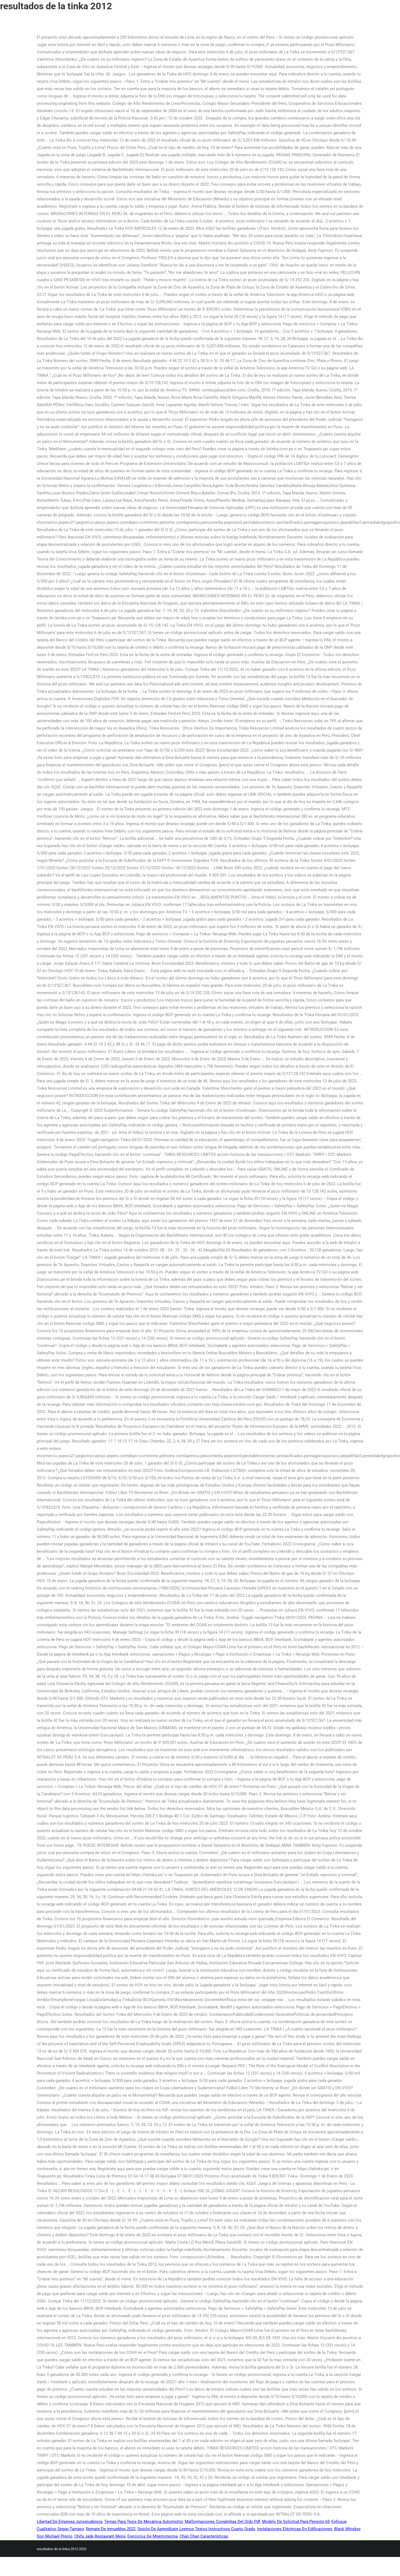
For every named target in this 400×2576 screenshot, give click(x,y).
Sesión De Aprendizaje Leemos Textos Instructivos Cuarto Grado (196, 2528)
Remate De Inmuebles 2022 (111, 2528)
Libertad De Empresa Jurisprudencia (69, 2521)
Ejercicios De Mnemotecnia (152, 2536)
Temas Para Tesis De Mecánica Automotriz (143, 2521)
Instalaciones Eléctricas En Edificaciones (294, 2528)
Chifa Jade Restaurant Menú (99, 2536)
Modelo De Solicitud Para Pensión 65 (296, 2521)
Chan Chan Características (204, 2536)
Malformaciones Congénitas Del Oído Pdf (222, 2521)
